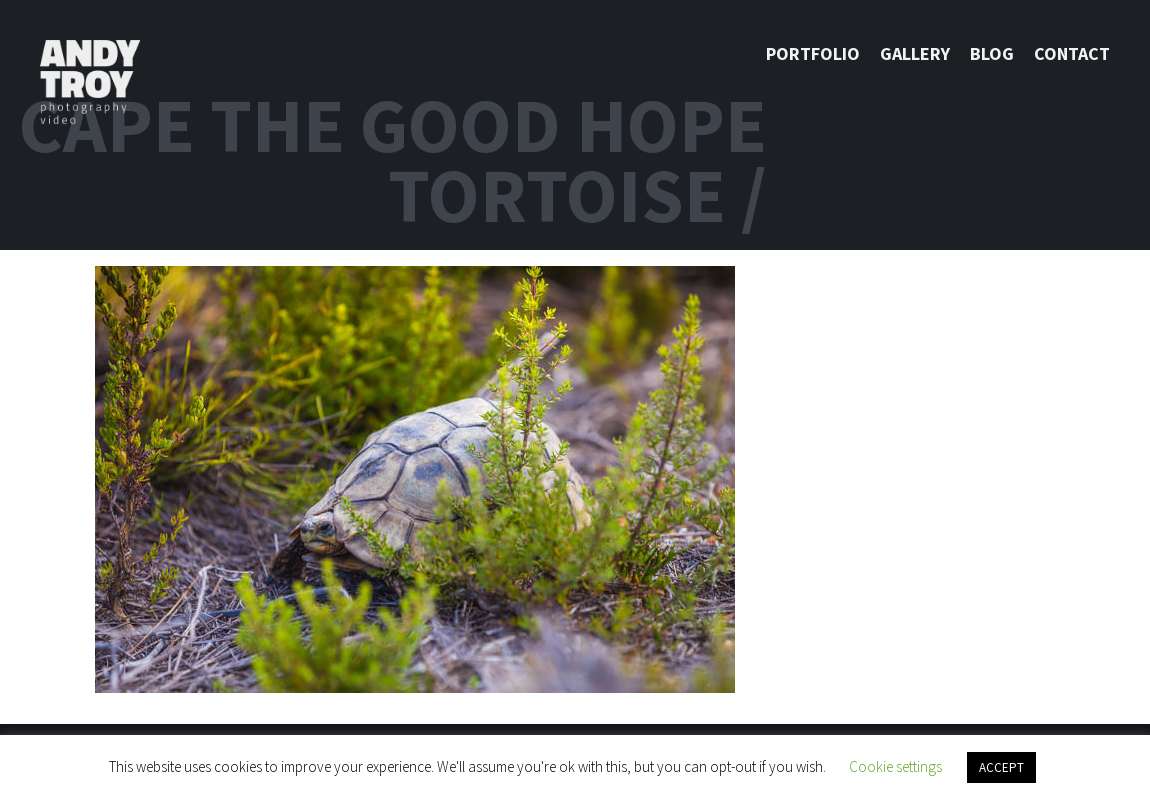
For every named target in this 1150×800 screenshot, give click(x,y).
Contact (1072, 53)
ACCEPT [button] (1001, 767)
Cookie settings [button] (895, 766)
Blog (992, 53)
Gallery (915, 53)
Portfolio (813, 53)
